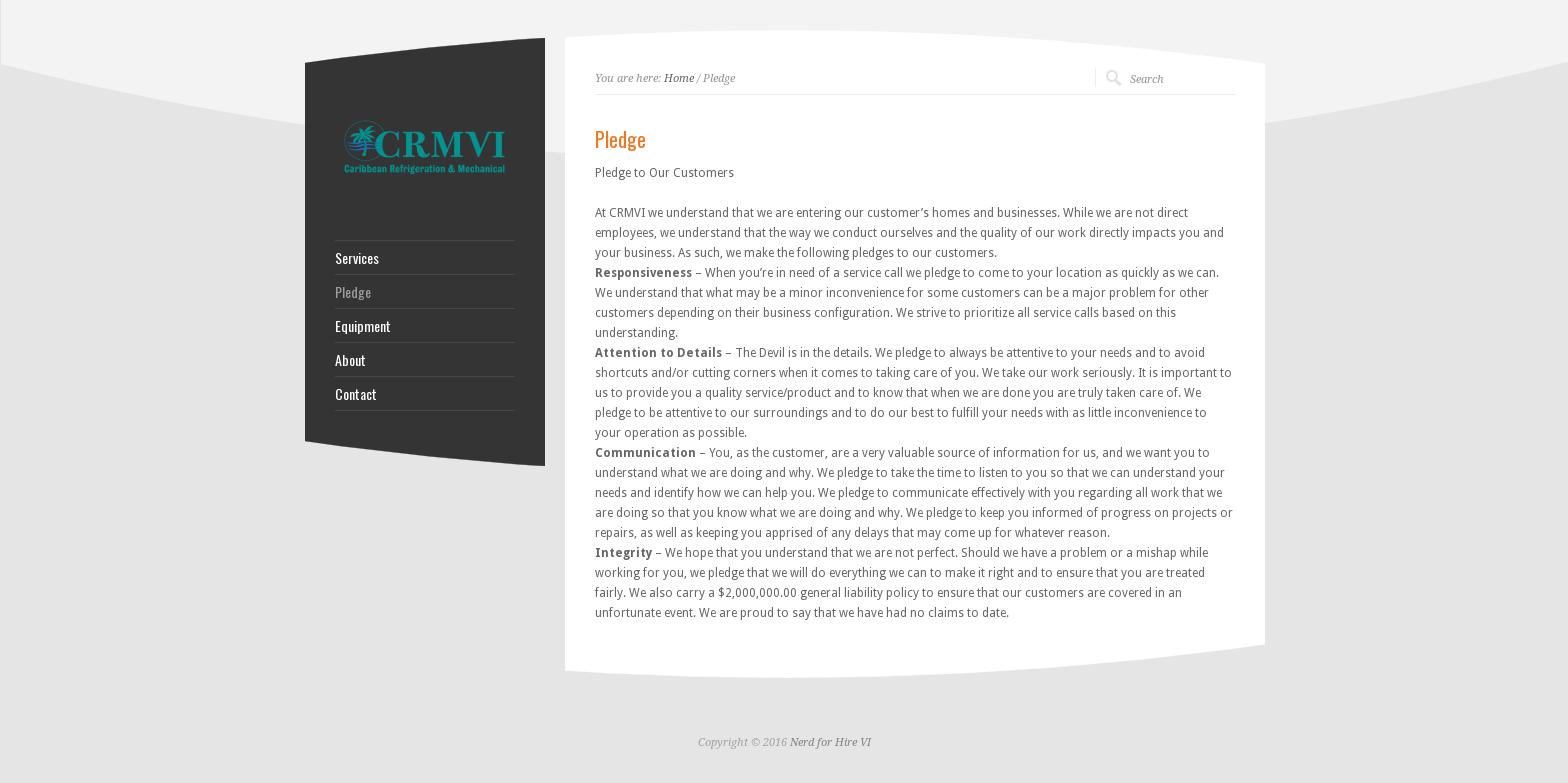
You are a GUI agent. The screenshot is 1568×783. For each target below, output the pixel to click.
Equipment (363, 326)
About (350, 360)
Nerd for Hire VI (830, 742)
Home (679, 78)
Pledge (353, 292)
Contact (356, 394)
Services (357, 258)
